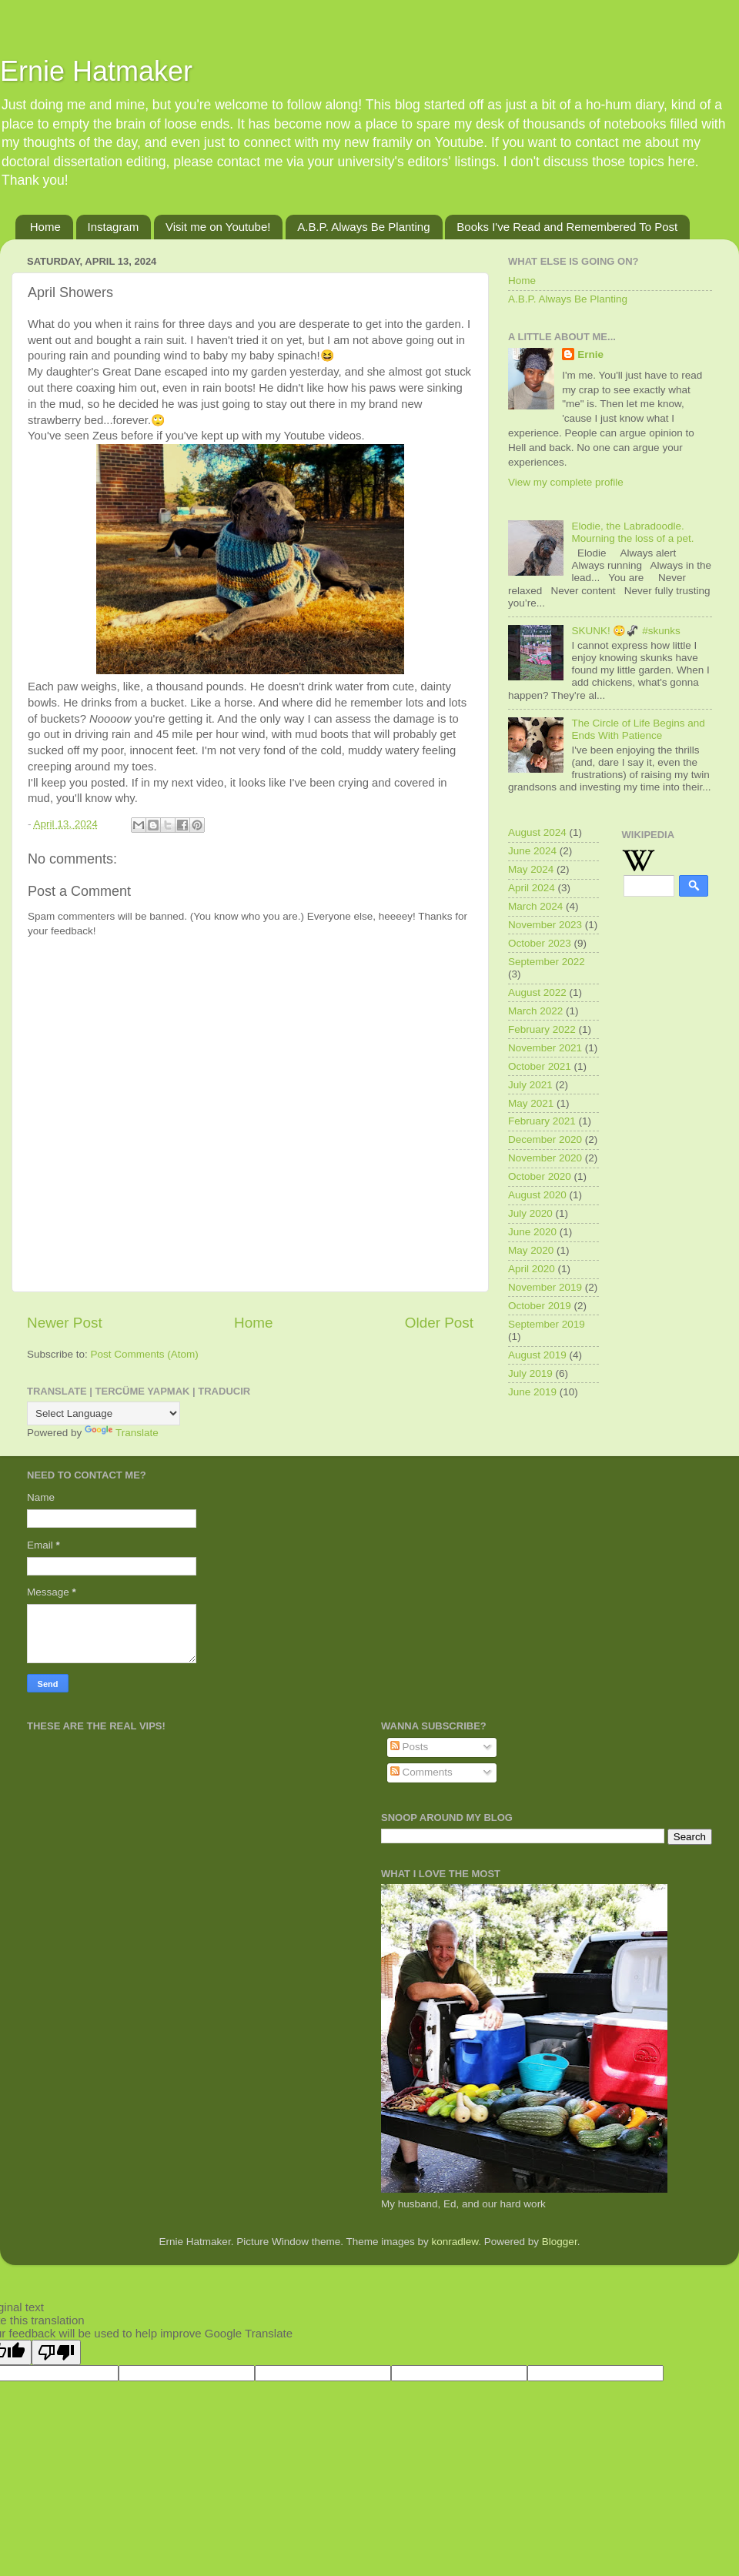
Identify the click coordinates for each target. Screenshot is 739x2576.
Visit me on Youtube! (218, 226)
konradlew (455, 2241)
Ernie (590, 354)
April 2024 (531, 888)
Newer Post (64, 1323)
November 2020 (545, 1158)
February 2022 (542, 1029)
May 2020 (530, 1250)
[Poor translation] (56, 2352)
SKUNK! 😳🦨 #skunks (625, 630)
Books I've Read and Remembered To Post (566, 226)
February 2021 (542, 1121)
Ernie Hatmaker (96, 71)
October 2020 (539, 1176)
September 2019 (546, 1324)
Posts (409, 1746)
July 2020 (530, 1213)
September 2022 (546, 961)
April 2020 (531, 1269)
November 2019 (545, 1287)
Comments (421, 1772)
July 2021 (530, 1085)
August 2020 (537, 1195)
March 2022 (535, 1011)
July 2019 (530, 1373)
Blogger (559, 2241)
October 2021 (539, 1066)
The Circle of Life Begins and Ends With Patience (637, 729)
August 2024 (537, 832)
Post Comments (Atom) (145, 1354)
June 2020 (532, 1232)
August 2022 (537, 992)
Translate (122, 1432)
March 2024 (535, 906)
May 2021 (530, 1103)
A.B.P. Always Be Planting (363, 226)
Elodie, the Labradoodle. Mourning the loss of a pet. (632, 532)
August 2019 (537, 1355)
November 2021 (545, 1048)
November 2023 (545, 925)
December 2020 (545, 1139)
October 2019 (539, 1305)
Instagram (113, 226)
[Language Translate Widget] (103, 1413)
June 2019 (532, 1392)
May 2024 (530, 869)
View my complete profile (566, 482)
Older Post (439, 1323)
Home (45, 226)
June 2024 (532, 851)
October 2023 (539, 943)
